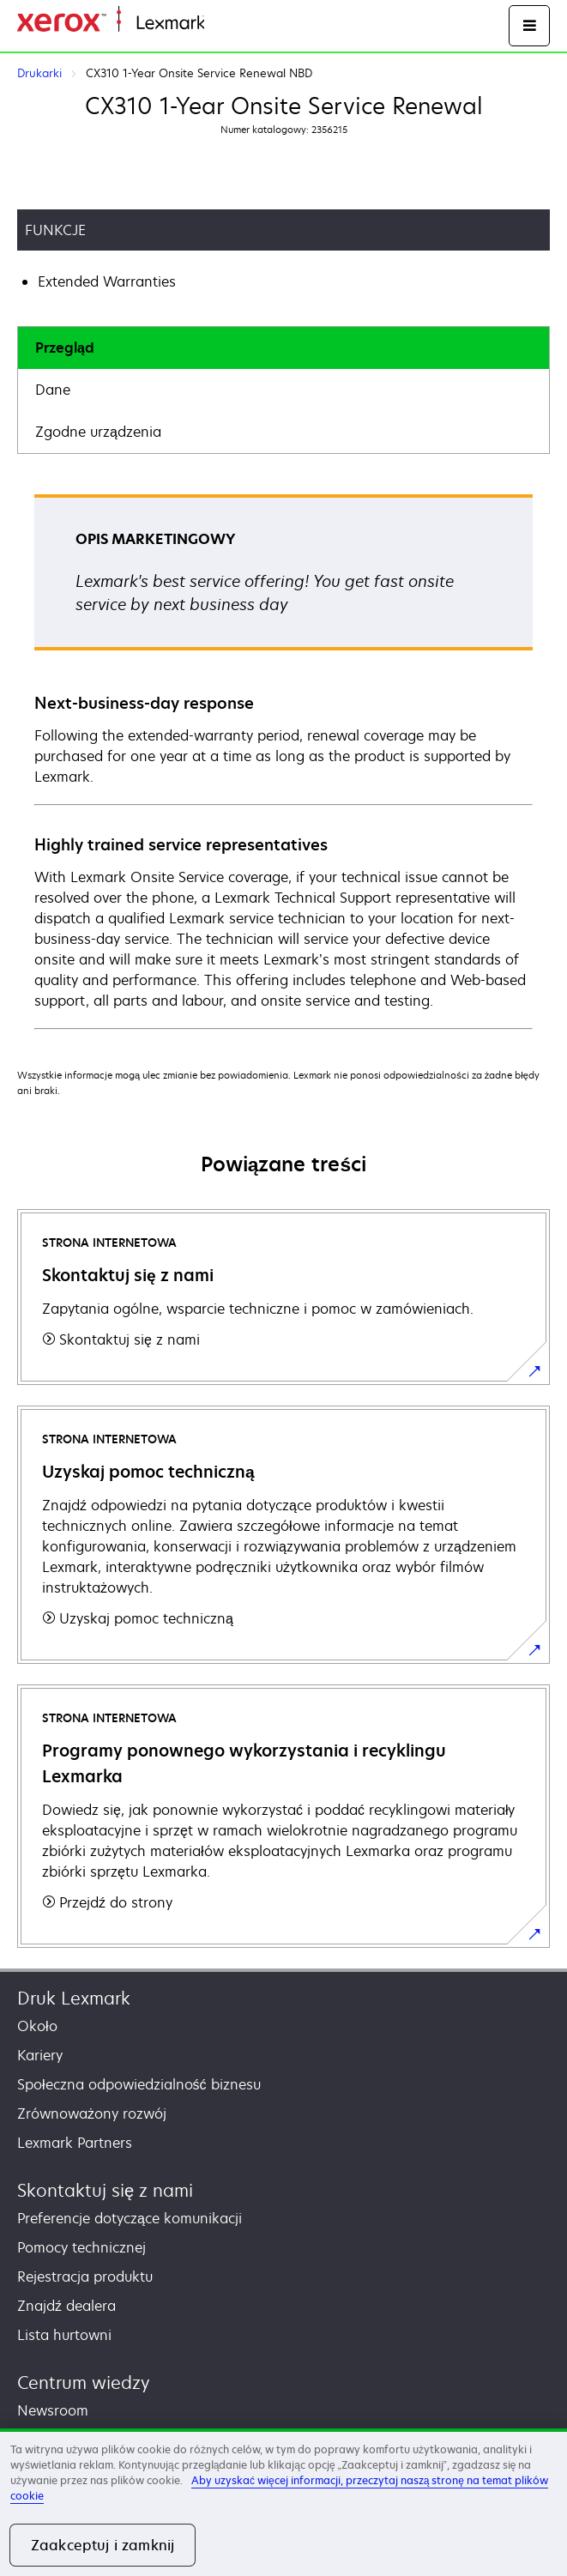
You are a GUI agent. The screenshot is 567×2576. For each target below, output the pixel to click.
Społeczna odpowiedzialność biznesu (139, 2084)
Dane (52, 389)
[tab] (283, 348)
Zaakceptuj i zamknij (102, 2545)
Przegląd (64, 347)
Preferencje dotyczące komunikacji (129, 2218)
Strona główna (246, 23)
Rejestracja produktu (85, 2276)
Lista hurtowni (64, 2334)
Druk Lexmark (73, 1998)
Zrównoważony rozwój (91, 2113)
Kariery (40, 2055)
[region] (283, 2502)
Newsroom (52, 2410)
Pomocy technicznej (81, 2247)
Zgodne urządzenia (98, 431)
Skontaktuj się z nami (105, 2190)
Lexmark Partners (74, 2142)
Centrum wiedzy (83, 2382)
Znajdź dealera (66, 2305)
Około (37, 2026)
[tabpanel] (283, 761)
